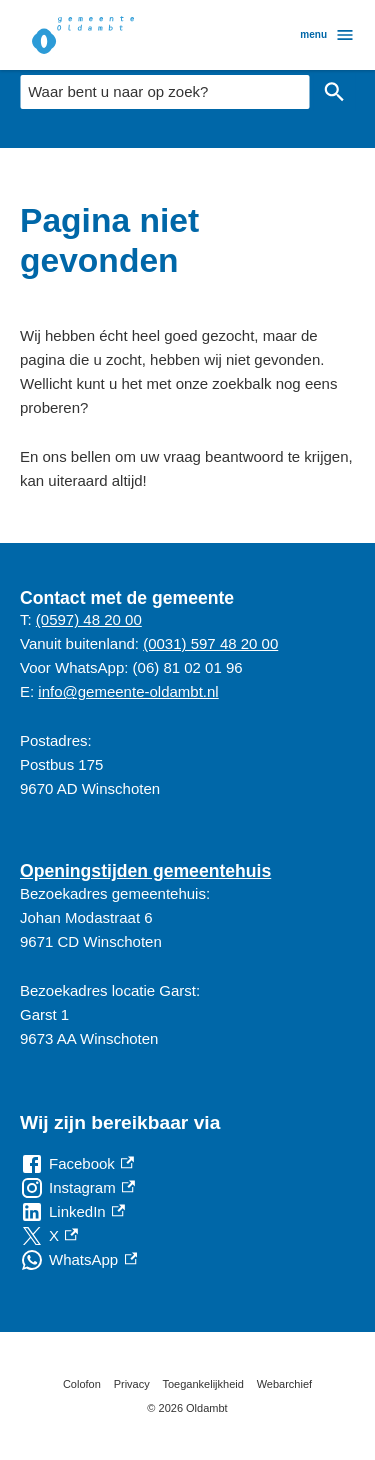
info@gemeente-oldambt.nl (128, 691)
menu (327, 35)
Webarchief (284, 1384)
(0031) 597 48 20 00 (210, 643)
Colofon (82, 1384)
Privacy (132, 1384)
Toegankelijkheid (203, 1384)
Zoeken (330, 92)
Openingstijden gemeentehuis (145, 871)
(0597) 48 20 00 (89, 619)
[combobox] (164, 92)
